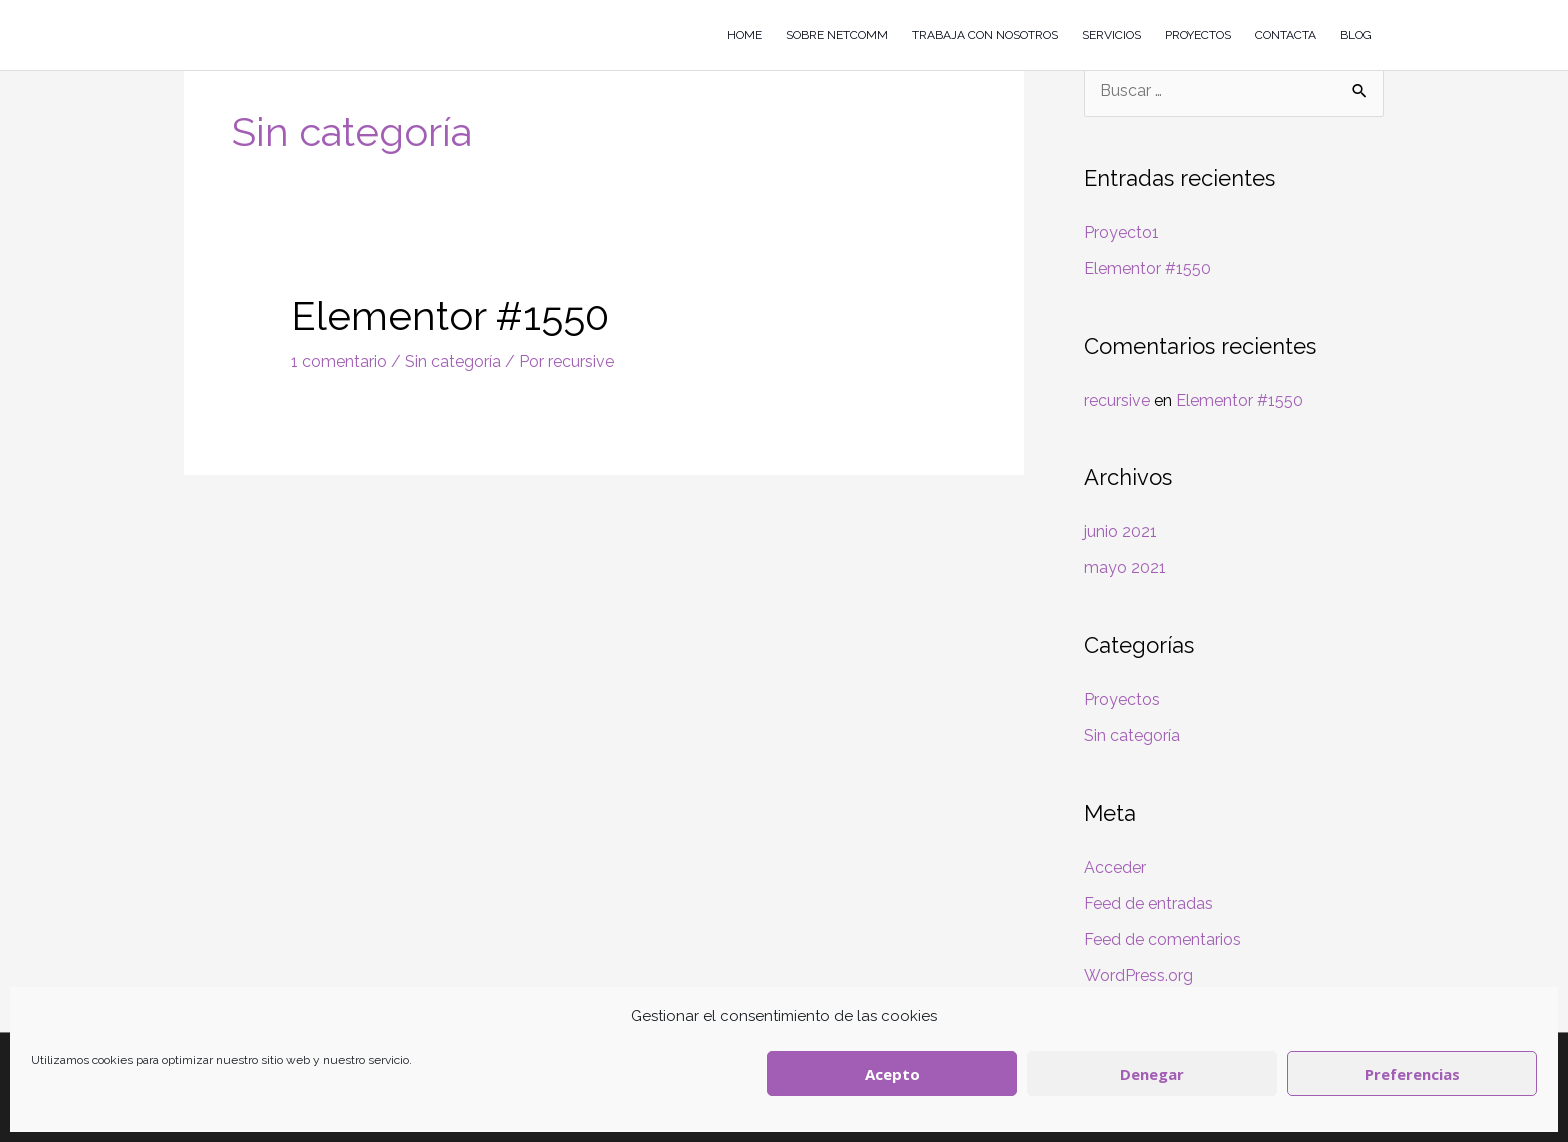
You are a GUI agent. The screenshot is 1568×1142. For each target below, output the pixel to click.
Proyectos (1122, 699)
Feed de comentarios (1162, 939)
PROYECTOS (1198, 35)
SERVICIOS (1111, 35)
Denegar (1152, 1074)
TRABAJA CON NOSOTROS (985, 35)
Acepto (892, 1074)
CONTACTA (1285, 35)
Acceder (1115, 867)
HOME (744, 35)
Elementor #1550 (450, 315)
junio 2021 (1120, 531)
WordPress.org (1138, 975)
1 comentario (339, 361)
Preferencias (1412, 1074)
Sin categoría (453, 361)
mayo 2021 (1125, 567)
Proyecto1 (1121, 232)
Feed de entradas (1148, 903)
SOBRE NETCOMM (837, 35)
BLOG (1356, 35)
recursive (1117, 400)
